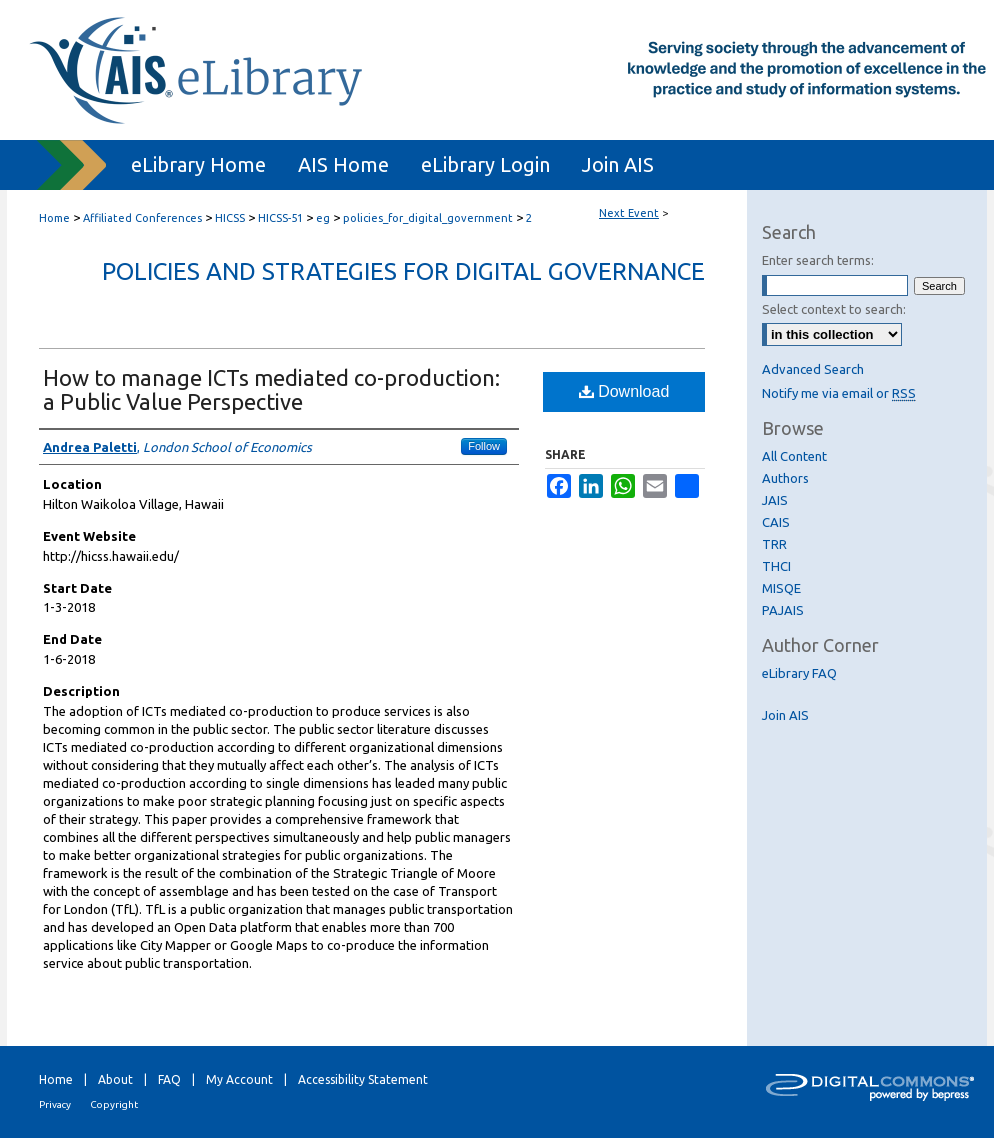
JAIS (775, 500)
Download (624, 391)
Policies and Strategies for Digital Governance (403, 271)
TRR (774, 544)
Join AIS (785, 715)
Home (54, 218)
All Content (794, 456)
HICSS (231, 218)
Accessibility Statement (363, 1079)
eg (324, 218)
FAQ (169, 1079)
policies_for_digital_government (429, 218)
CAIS (776, 522)
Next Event (629, 213)
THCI (776, 566)
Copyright (114, 1104)
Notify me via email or (839, 393)
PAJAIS (783, 610)
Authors (785, 478)
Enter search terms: (818, 260)
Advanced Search (813, 369)
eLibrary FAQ (799, 673)
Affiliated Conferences (144, 218)
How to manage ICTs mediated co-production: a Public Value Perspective (271, 389)
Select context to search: (834, 309)
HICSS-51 (282, 218)
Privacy (55, 1104)
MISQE (781, 588)
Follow (484, 446)
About (115, 1079)
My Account (239, 1079)
